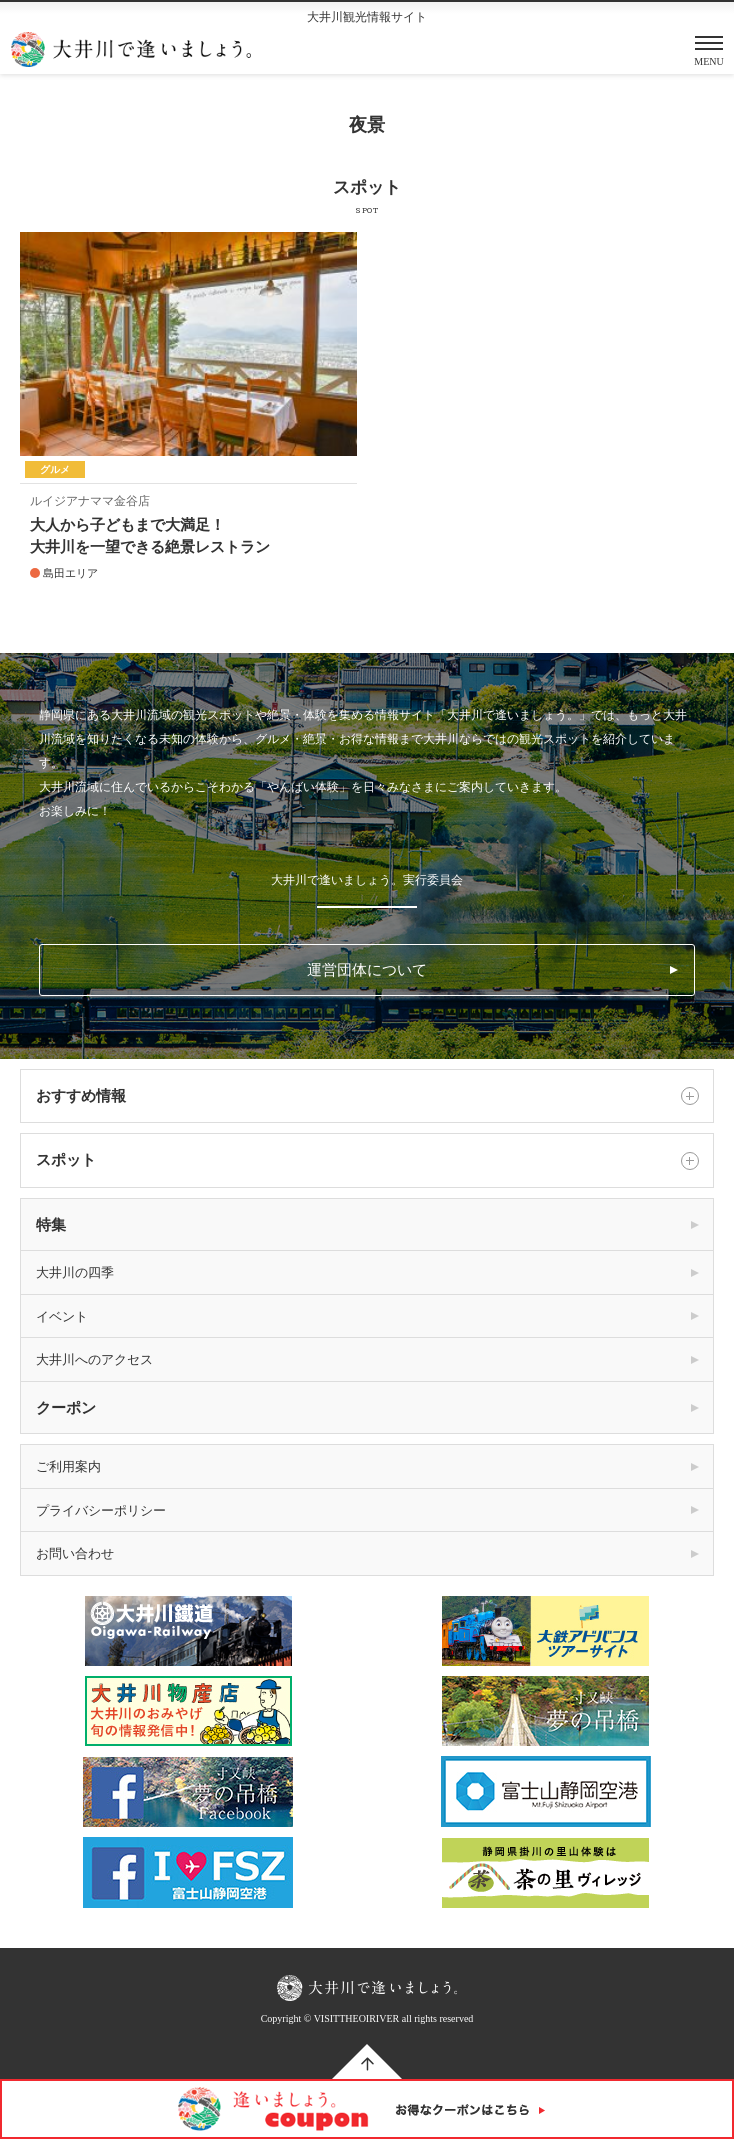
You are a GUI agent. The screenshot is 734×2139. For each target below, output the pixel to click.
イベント (62, 1316)
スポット (367, 1161)
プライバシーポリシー (101, 1510)
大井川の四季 (75, 1272)
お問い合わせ (75, 1553)
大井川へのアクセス (94, 1359)
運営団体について (367, 970)
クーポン (66, 1408)
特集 (51, 1225)
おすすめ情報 (367, 1096)
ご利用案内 (68, 1466)
